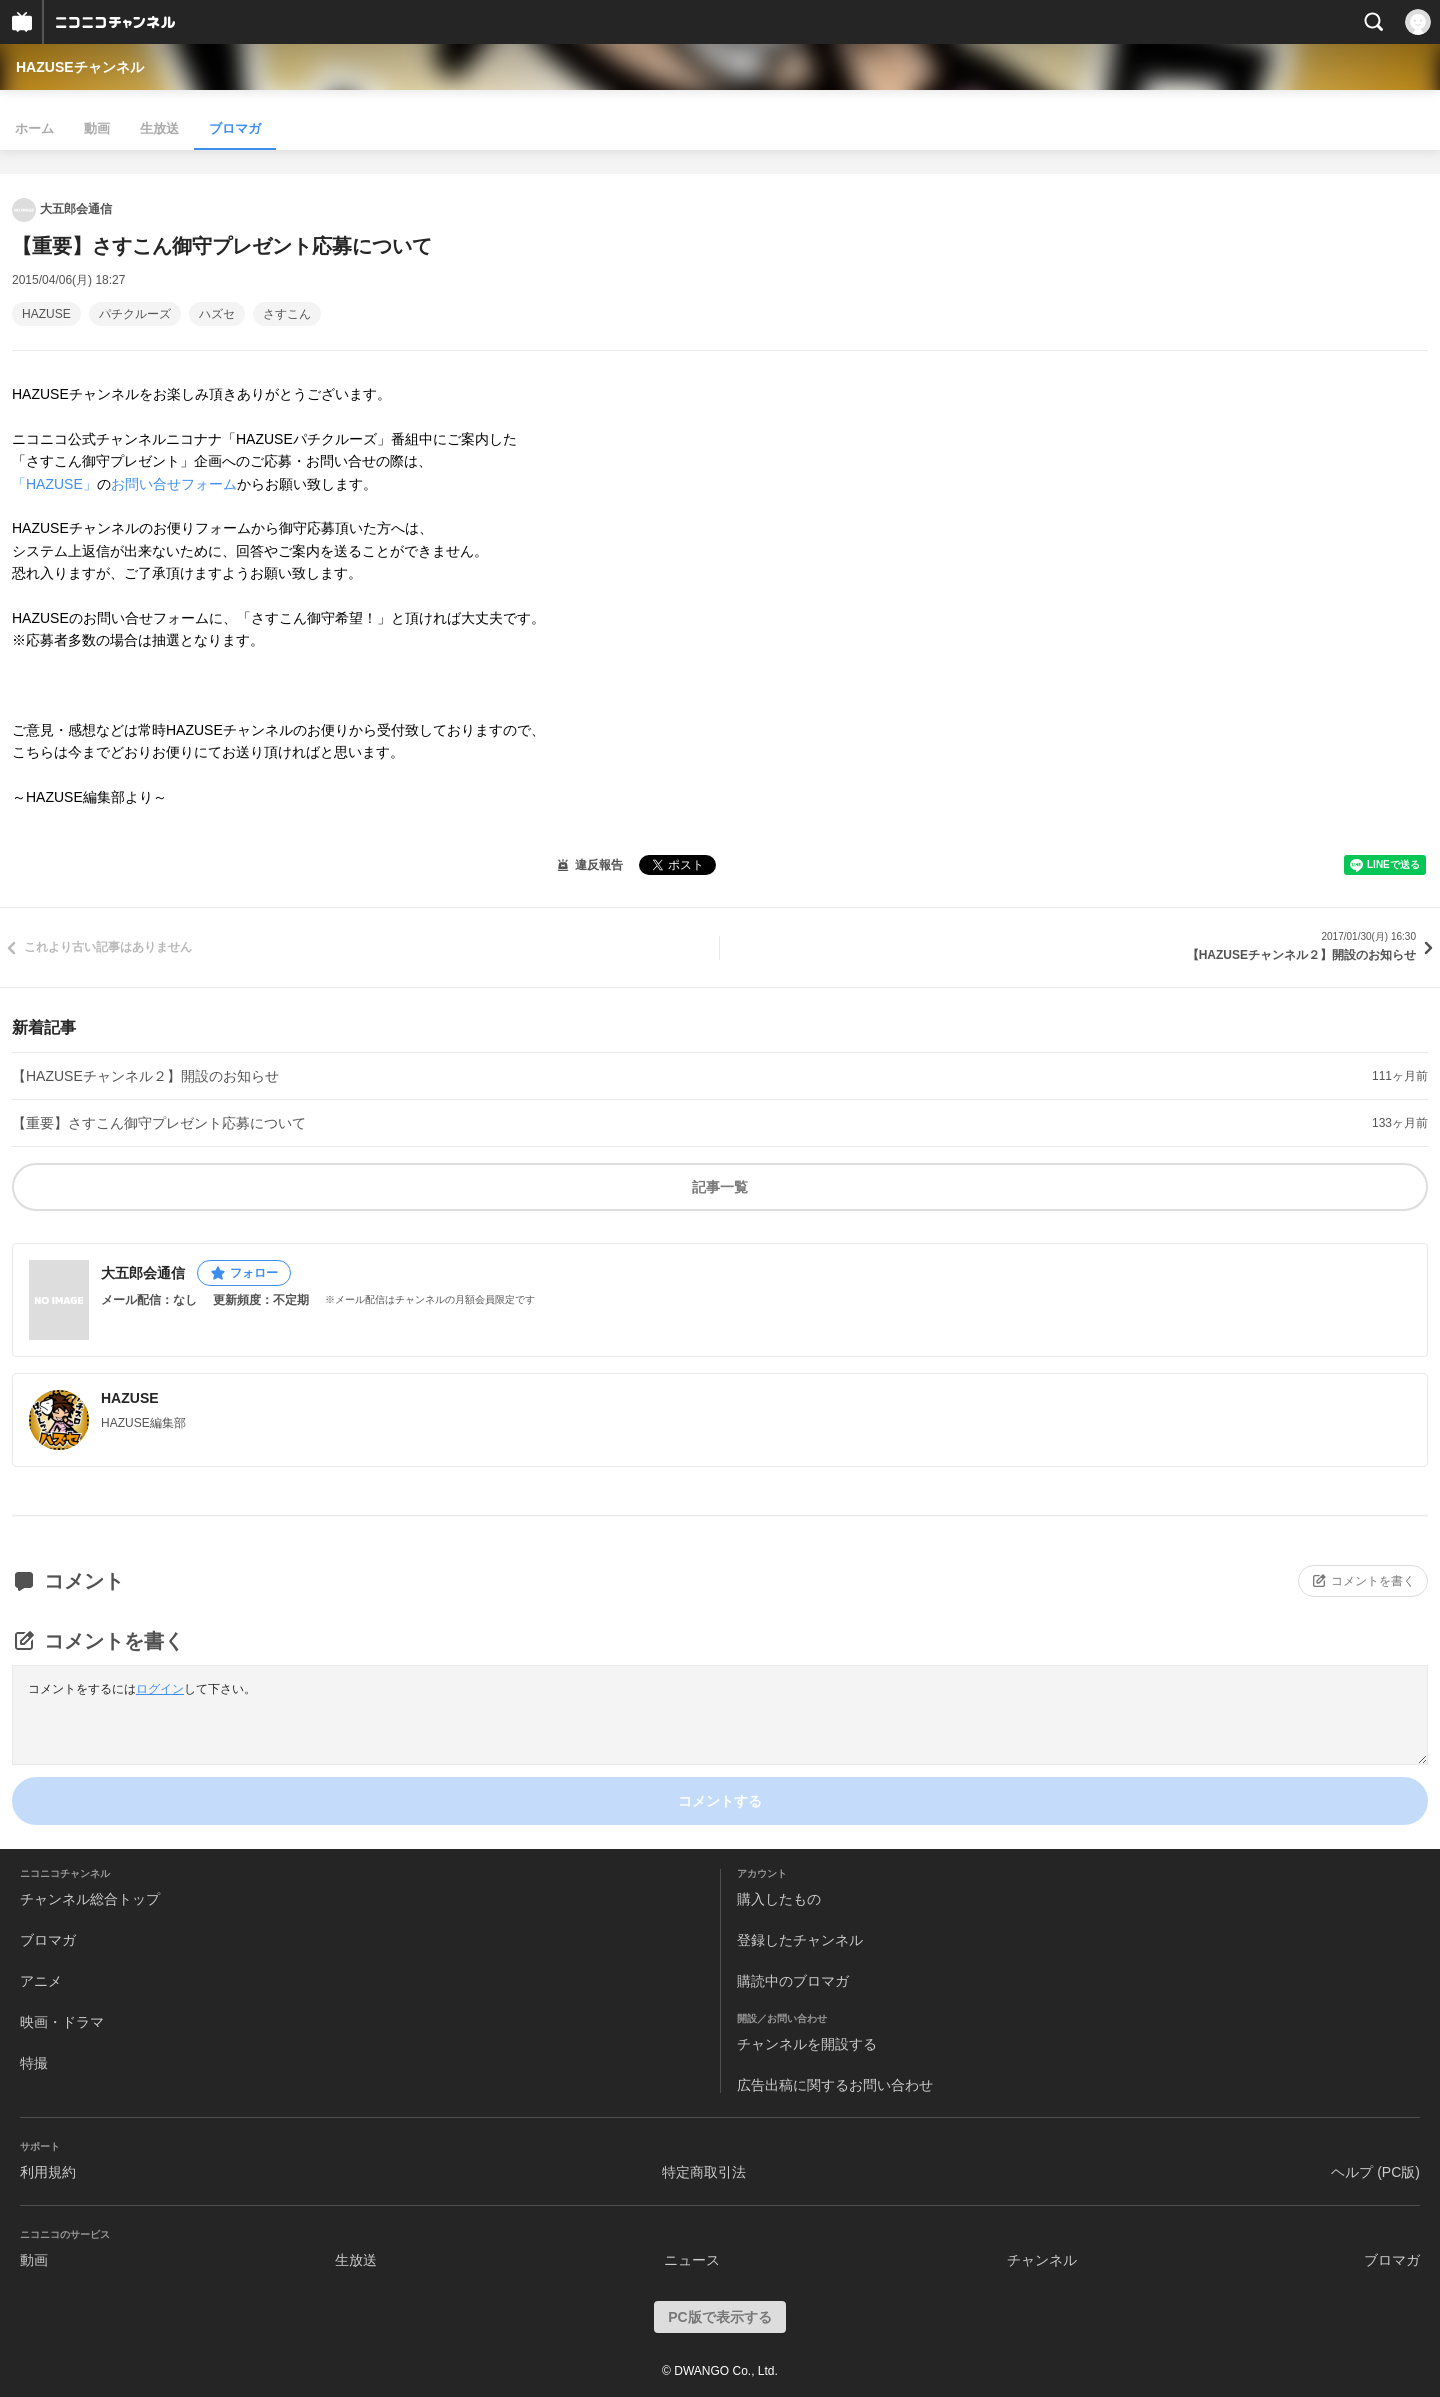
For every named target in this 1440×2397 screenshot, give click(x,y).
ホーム (34, 128)
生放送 (159, 128)
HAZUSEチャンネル (80, 67)
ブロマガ (235, 128)
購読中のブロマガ (793, 1981)
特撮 (34, 2063)
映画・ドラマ (62, 2022)
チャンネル (1042, 2260)
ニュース (692, 2260)
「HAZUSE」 (54, 484)
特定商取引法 (704, 2172)
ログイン (160, 1689)
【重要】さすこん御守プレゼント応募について (159, 1123)
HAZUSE (46, 314)
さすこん (287, 314)
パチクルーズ (135, 314)
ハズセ (217, 314)
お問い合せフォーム (174, 484)
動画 (97, 128)
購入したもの (779, 1899)
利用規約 (48, 2172)
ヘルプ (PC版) (1375, 2172)
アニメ (41, 1981)
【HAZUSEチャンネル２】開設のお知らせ (145, 1076)
